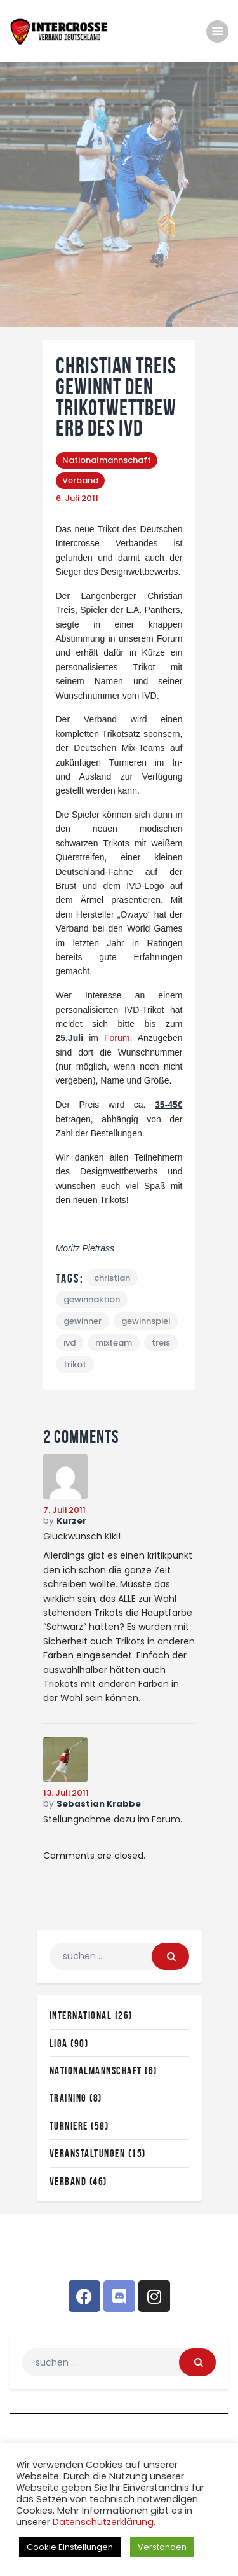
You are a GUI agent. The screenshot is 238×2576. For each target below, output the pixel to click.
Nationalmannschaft (106, 460)
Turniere (69, 2126)
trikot (74, 1364)
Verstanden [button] (162, 2547)
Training (68, 2098)
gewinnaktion (91, 1299)
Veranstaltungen (88, 2153)
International (81, 2015)
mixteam (113, 1343)
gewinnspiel (146, 1321)
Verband (80, 480)
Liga (59, 2043)
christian (112, 1278)
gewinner (82, 1321)
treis (161, 1343)
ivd (69, 1343)
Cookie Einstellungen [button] (70, 2547)
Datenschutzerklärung (103, 2522)
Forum (116, 1038)
